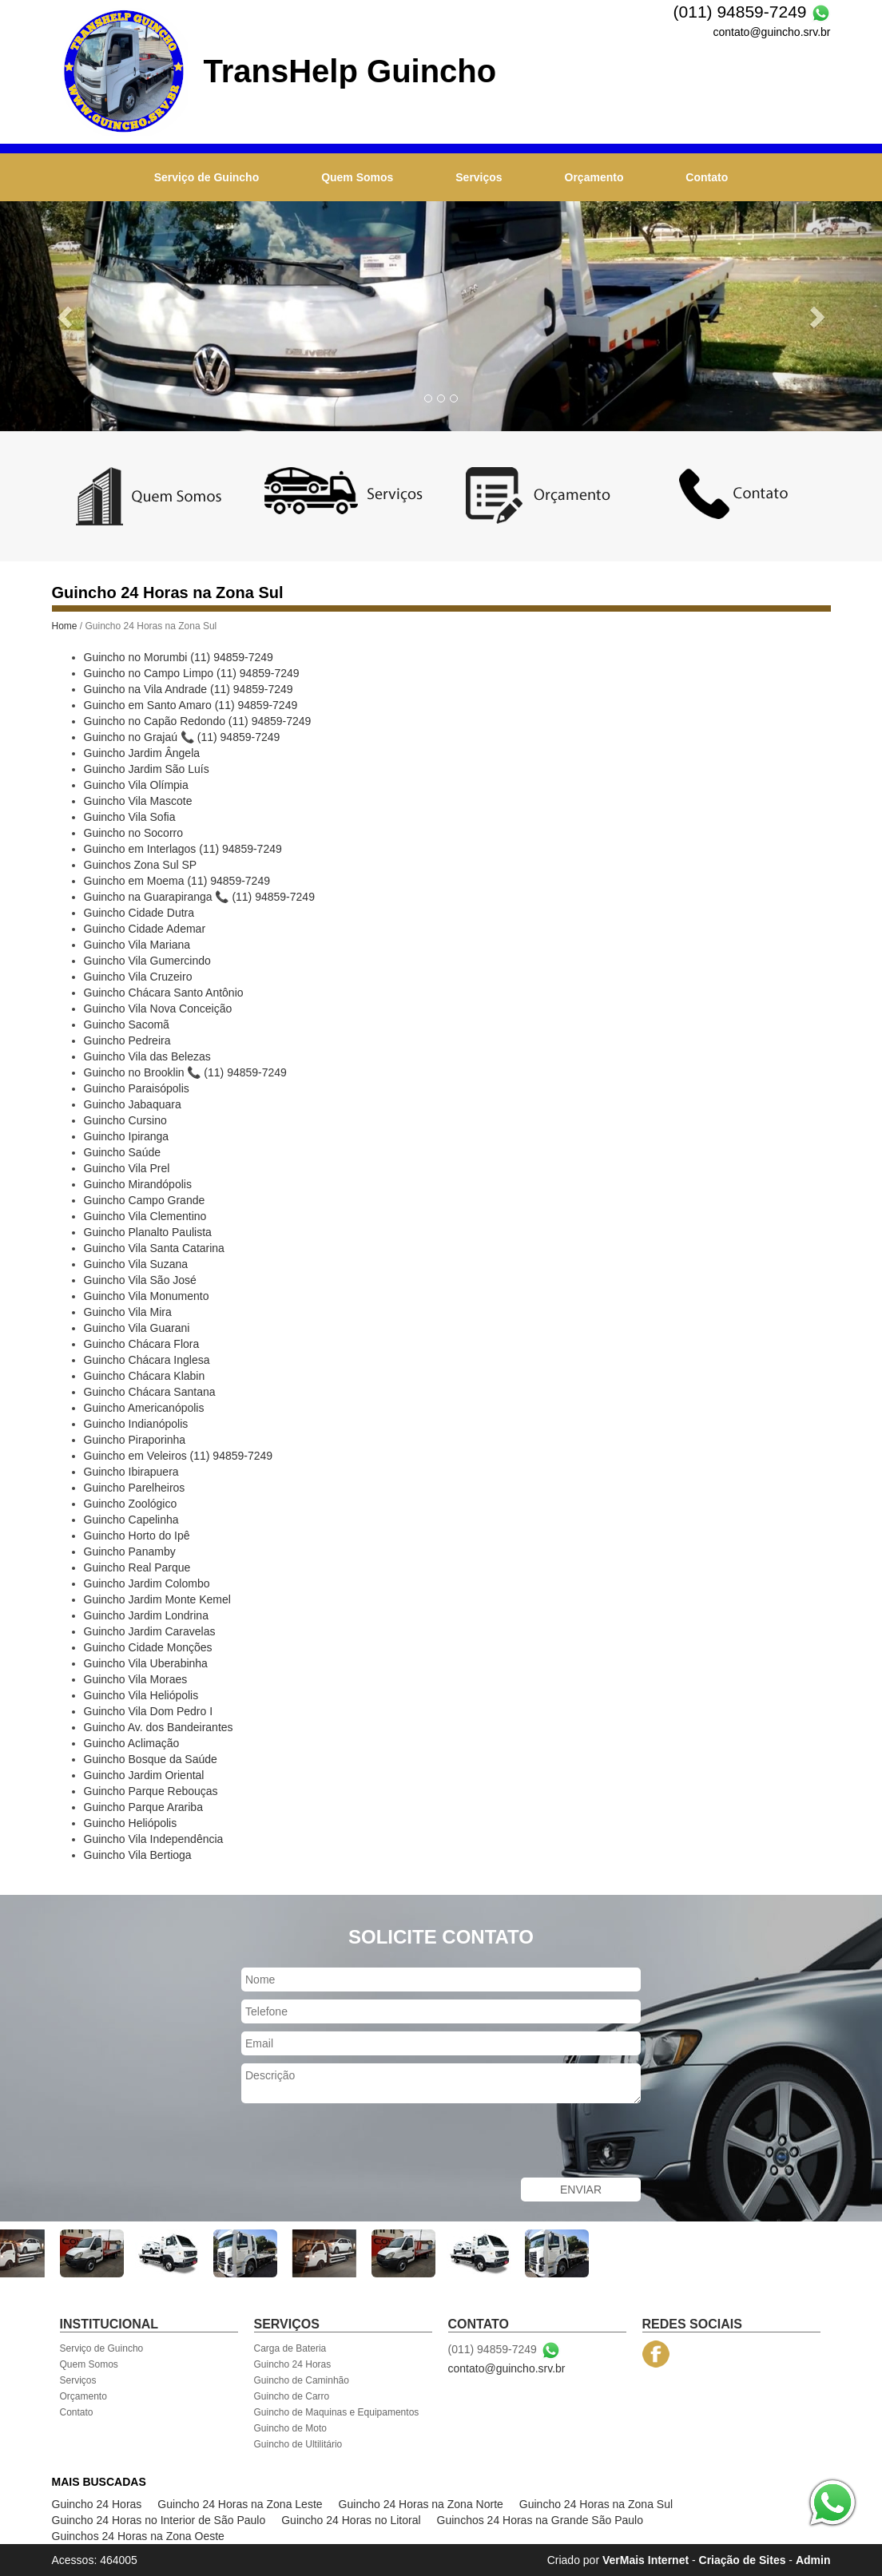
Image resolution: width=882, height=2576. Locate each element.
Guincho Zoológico (130, 1503)
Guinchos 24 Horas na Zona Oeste (138, 2536)
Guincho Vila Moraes (136, 1679)
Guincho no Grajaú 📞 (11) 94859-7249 (182, 737)
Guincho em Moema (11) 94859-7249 (177, 880)
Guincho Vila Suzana (136, 1264)
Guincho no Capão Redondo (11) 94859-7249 (198, 721)
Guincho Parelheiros (134, 1487)
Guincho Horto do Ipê (137, 1535)
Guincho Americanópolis (144, 1407)
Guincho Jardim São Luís (146, 769)
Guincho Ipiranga (126, 1136)
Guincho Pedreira (127, 1040)
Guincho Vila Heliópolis (141, 1695)
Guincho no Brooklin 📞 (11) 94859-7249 (185, 1072)
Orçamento (594, 177)
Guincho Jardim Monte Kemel (157, 1599)
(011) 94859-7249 (740, 11)
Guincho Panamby (130, 1551)
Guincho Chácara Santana (150, 1391)
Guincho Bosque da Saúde (150, 1759)
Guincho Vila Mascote (138, 801)
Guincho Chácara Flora (142, 1344)
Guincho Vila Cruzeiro (138, 976)
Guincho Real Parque (137, 1567)
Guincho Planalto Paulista (148, 1232)
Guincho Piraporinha (135, 1439)
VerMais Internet (645, 2560)
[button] (66, 316)
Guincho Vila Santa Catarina (154, 1248)
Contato (706, 177)
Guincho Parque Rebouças (151, 1791)
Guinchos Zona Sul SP (140, 864)
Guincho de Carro (292, 2396)
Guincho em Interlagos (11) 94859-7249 (183, 848)
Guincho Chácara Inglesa (147, 1359)
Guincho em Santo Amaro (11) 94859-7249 (191, 705)
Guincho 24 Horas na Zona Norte (421, 2504)
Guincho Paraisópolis (136, 1088)
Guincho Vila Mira (128, 1312)
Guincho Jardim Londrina (146, 1615)
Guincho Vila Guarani (137, 1328)
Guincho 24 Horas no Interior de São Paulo (159, 2520)
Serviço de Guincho (206, 177)
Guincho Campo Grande (144, 1200)
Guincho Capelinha (131, 1519)
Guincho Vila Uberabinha (146, 1663)
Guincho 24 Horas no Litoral (350, 2520)
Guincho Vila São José (140, 1280)
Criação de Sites (742, 2560)
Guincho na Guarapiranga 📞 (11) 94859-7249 (199, 896)
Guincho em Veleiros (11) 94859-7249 (178, 1455)
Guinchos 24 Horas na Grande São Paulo (540, 2520)
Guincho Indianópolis (136, 1423)
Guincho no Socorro (134, 832)
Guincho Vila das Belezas (147, 1056)
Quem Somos (357, 177)
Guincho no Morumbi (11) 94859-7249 (178, 657)
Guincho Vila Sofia (130, 816)
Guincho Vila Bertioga (138, 1855)
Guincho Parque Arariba (143, 1807)
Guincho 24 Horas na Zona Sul (596, 2504)
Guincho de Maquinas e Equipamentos (336, 2412)
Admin (813, 2560)
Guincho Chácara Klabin (144, 1375)
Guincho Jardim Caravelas (150, 1631)
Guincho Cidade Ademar (145, 928)
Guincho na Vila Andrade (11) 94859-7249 (188, 689)
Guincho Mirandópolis (138, 1184)
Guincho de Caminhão (301, 2380)
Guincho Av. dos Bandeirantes (158, 1727)
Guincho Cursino (125, 1120)
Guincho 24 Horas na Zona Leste (239, 2504)
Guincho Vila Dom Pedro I (148, 1711)
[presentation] (362, 2142)
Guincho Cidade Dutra (139, 912)
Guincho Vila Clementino (145, 1216)
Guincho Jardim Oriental (144, 1775)
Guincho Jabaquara (132, 1104)
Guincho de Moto (290, 2428)
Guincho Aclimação (132, 1743)
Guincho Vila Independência (154, 1839)
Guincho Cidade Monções (148, 1647)
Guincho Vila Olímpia (136, 785)
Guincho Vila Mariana (137, 944)
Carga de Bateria (290, 2348)
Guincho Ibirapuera (131, 1471)
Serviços (478, 177)
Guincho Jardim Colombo (147, 1583)
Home (64, 626)
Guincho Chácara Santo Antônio (164, 992)
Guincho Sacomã (126, 1024)
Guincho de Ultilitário (298, 2444)
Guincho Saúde (122, 1152)
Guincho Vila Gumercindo (147, 960)
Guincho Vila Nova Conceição (158, 1008)
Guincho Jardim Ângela (142, 753)
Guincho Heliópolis (130, 1823)
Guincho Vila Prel (127, 1168)
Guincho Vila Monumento (146, 1296)
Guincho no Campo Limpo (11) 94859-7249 (192, 673)
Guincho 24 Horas (293, 2364)
